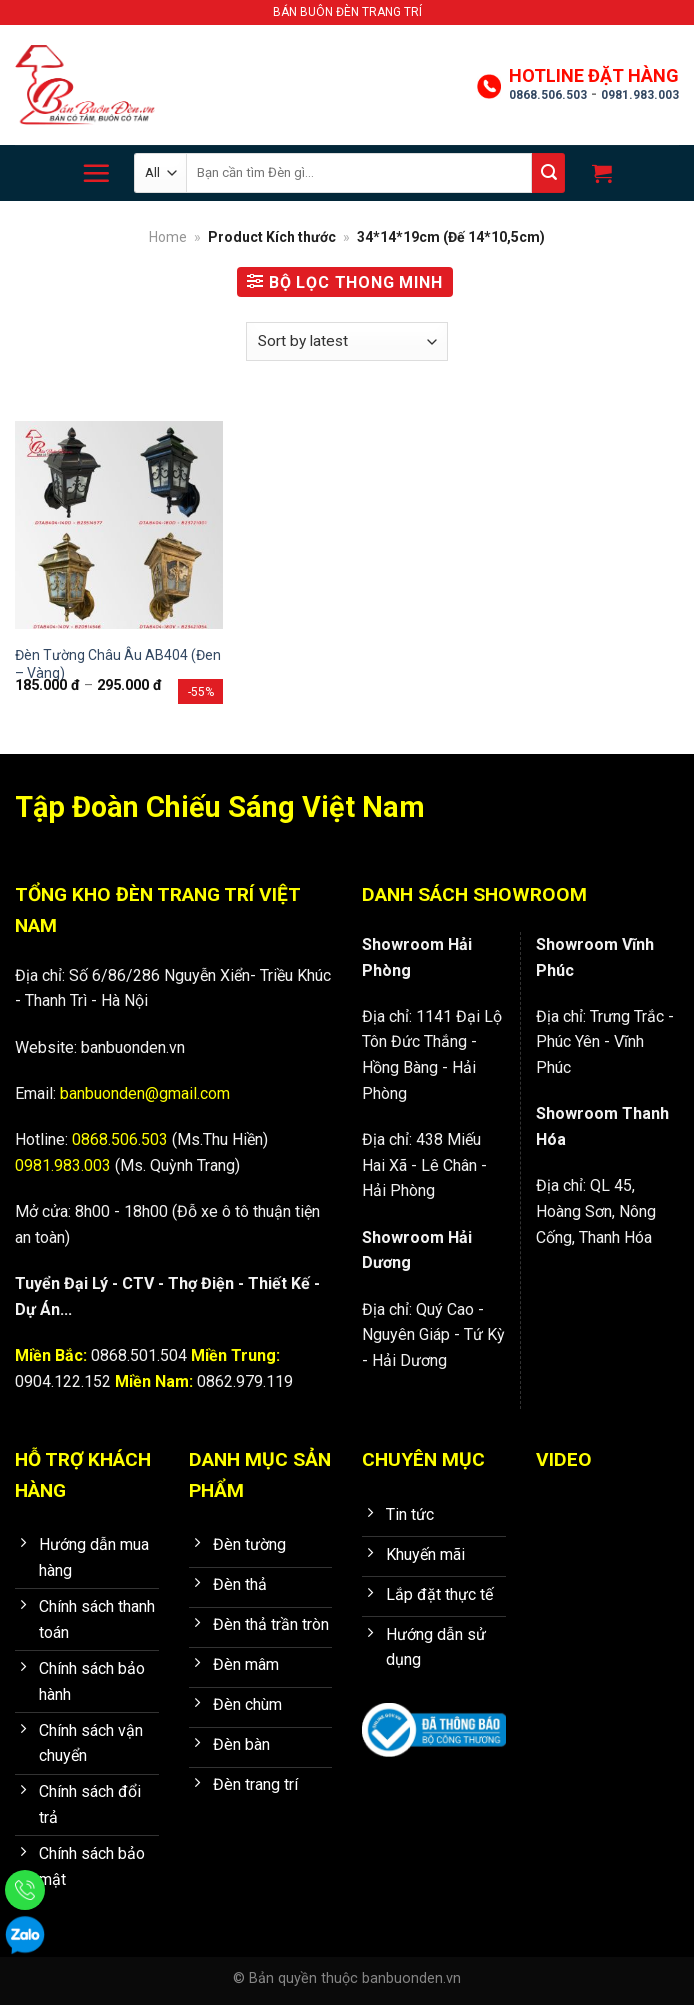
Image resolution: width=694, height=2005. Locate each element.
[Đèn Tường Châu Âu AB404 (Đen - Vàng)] (119, 525)
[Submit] (548, 173)
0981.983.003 (640, 95)
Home (168, 237)
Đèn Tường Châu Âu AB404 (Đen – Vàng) (118, 664)
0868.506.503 (548, 95)
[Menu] (96, 173)
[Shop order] (347, 341)
